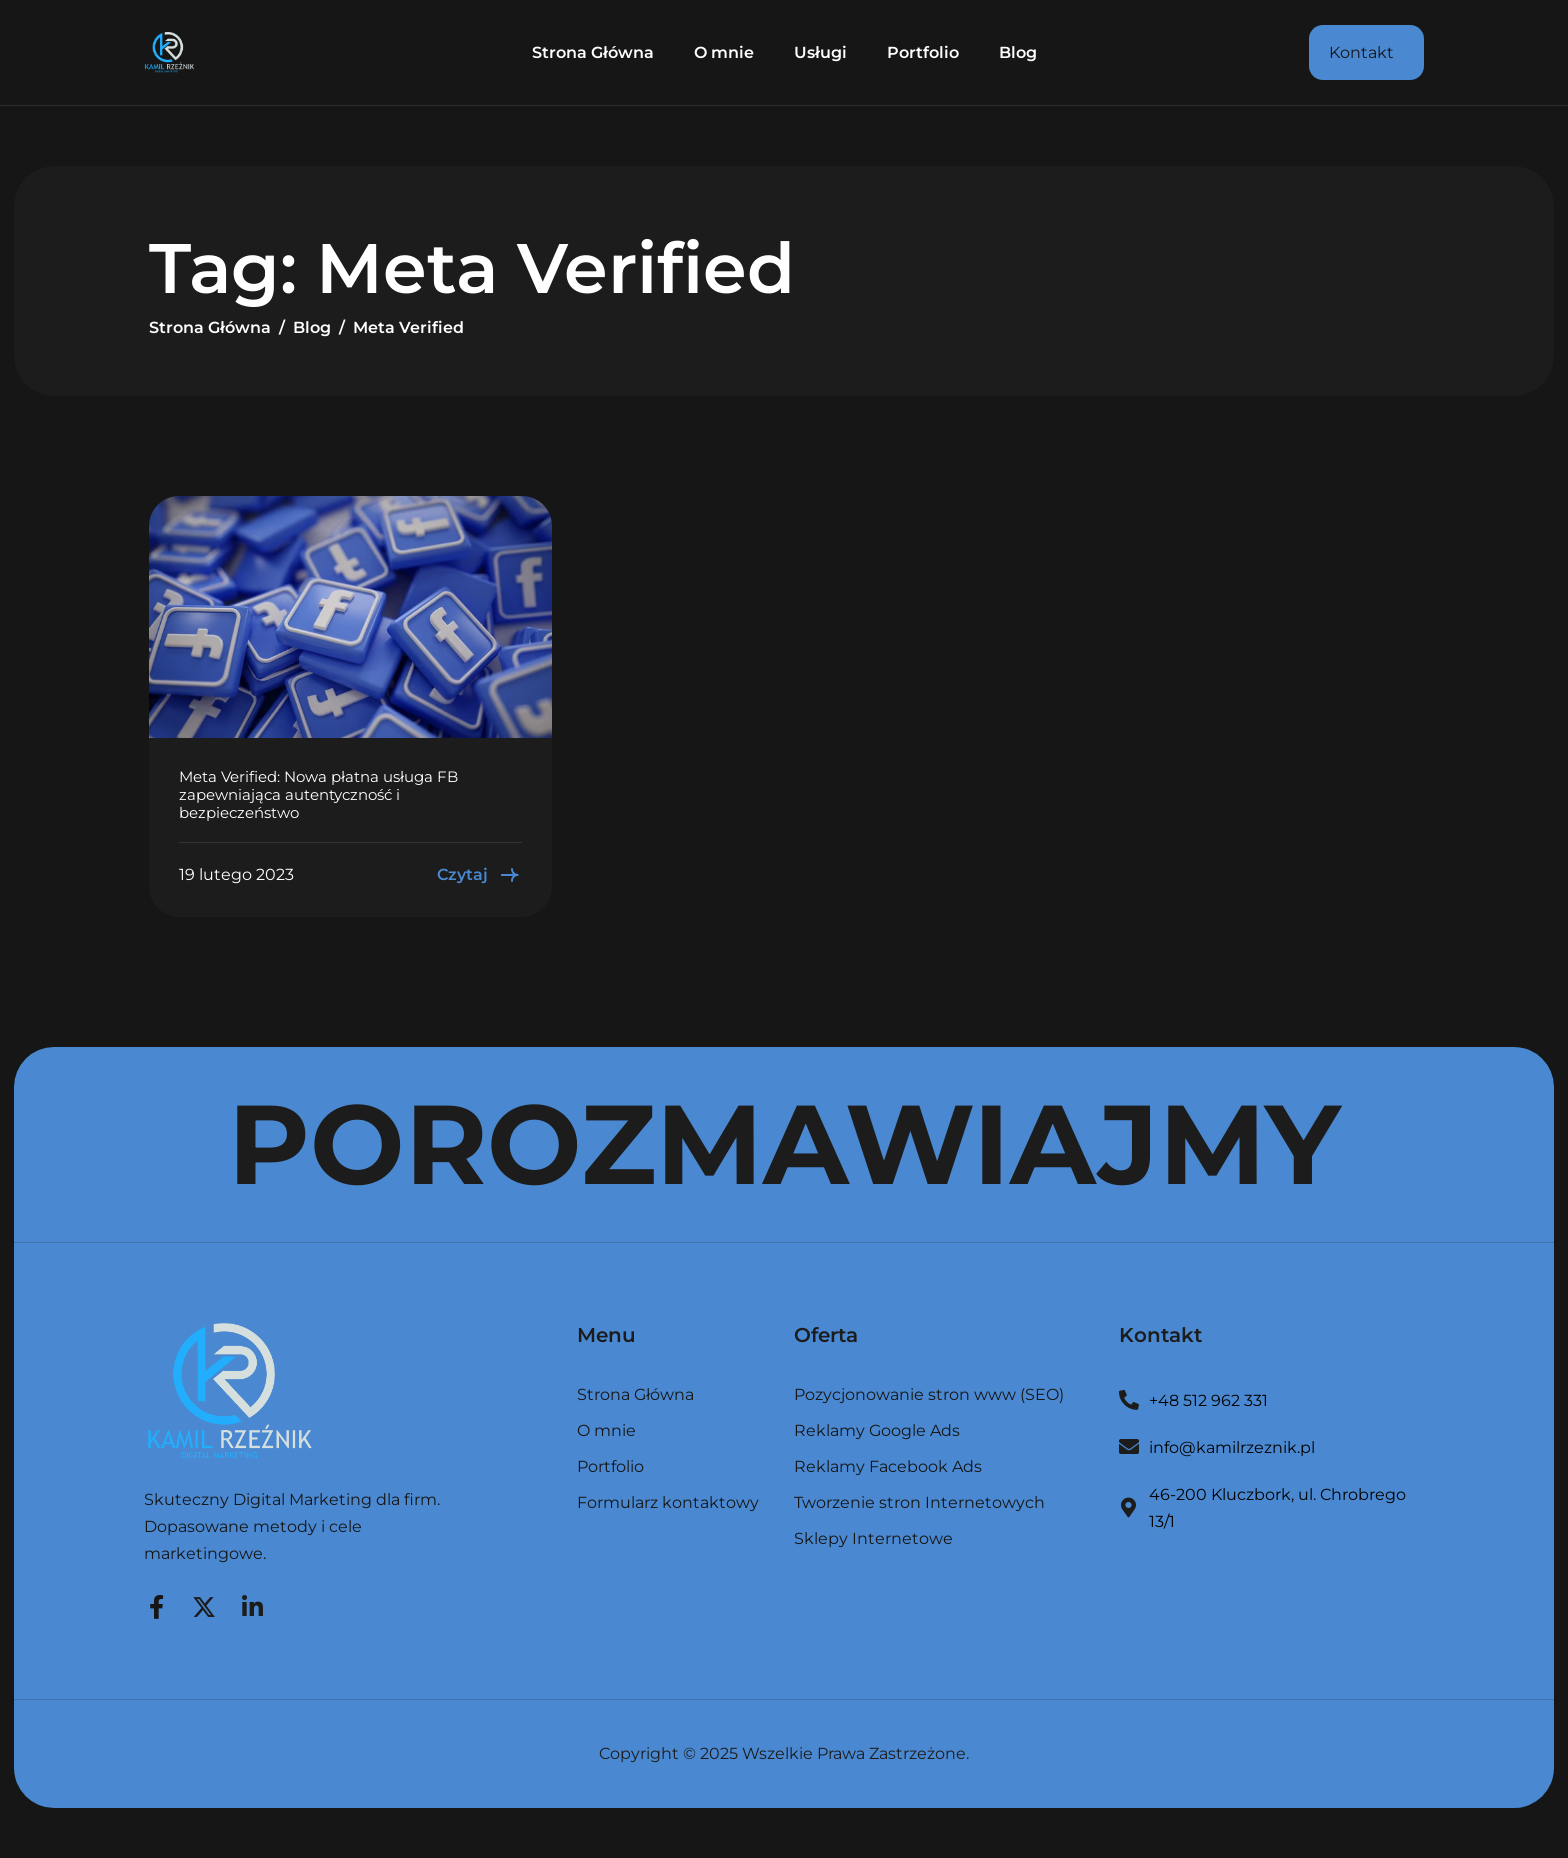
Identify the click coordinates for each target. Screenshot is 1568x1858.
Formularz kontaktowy (668, 1503)
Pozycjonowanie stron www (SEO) (929, 1395)
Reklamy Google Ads (877, 1431)
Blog (1018, 52)
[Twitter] (204, 1604)
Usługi (820, 52)
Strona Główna (593, 52)
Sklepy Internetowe (873, 1539)
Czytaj (479, 875)
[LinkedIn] (252, 1604)
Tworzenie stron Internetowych (919, 1503)
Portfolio (923, 52)
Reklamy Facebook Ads (888, 1467)
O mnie (724, 52)
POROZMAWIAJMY (784, 1144)
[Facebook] (156, 1604)
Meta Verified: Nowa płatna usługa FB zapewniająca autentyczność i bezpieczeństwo (318, 794)
